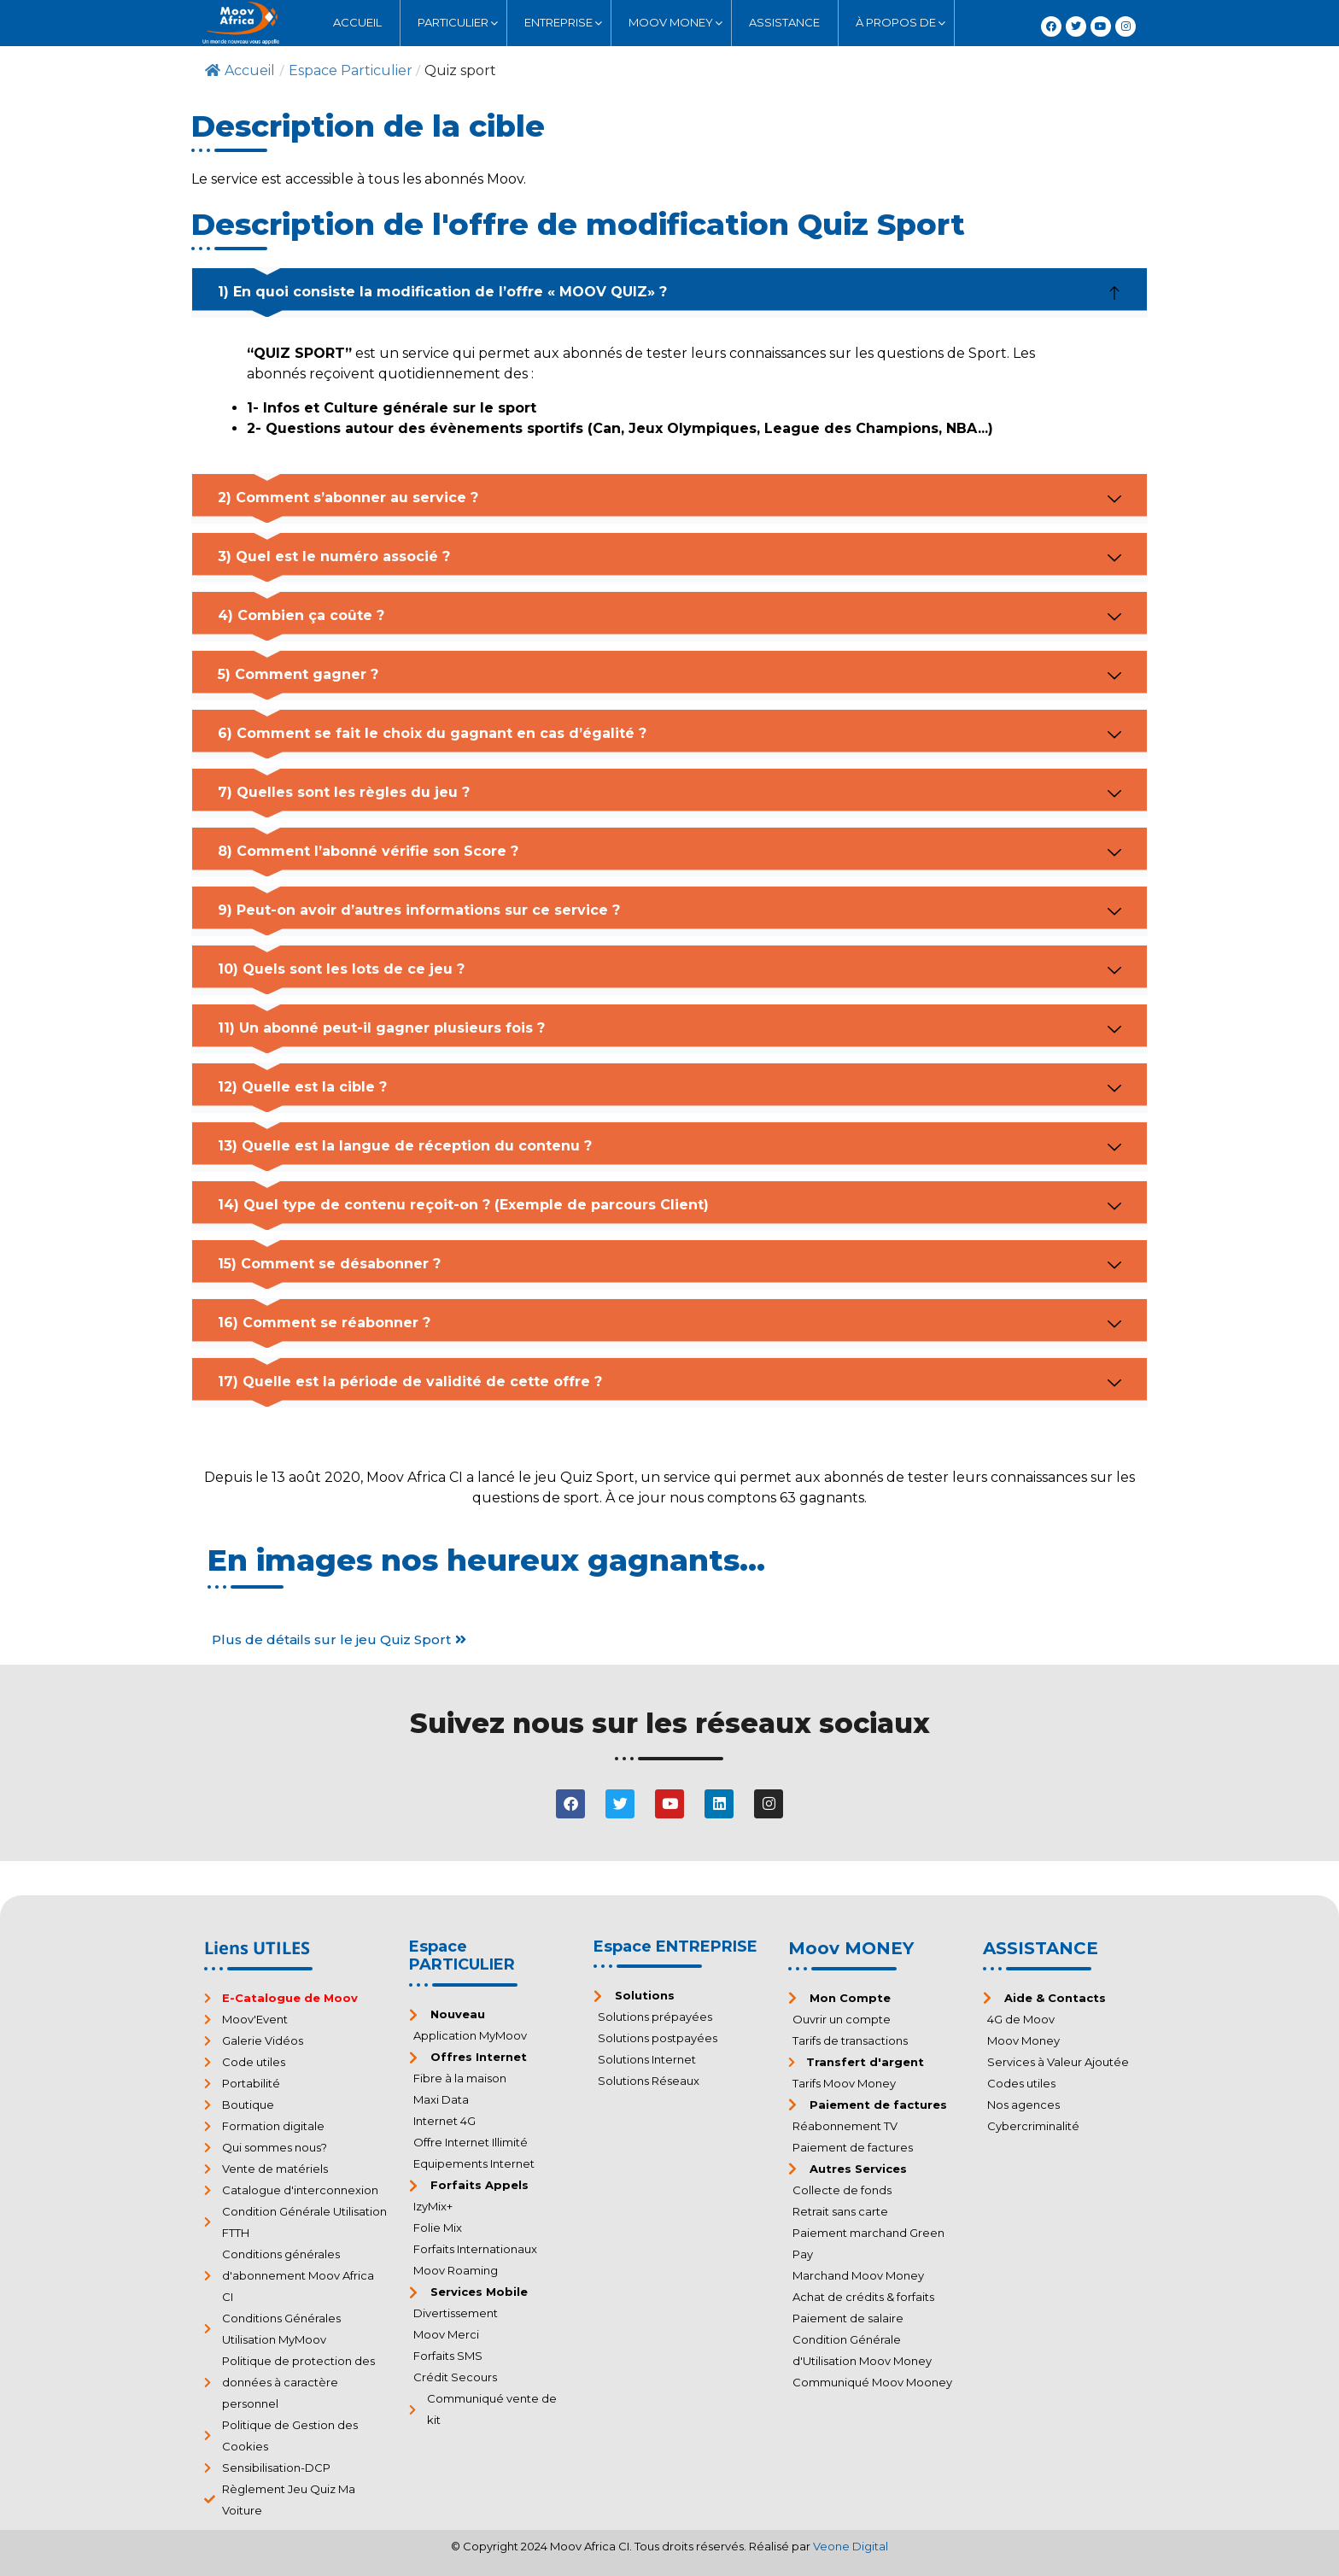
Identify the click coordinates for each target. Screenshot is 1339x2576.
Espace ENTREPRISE (675, 1946)
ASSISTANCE (1040, 1948)
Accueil (240, 70)
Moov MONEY (851, 1948)
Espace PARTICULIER (462, 1956)
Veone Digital (850, 2546)
